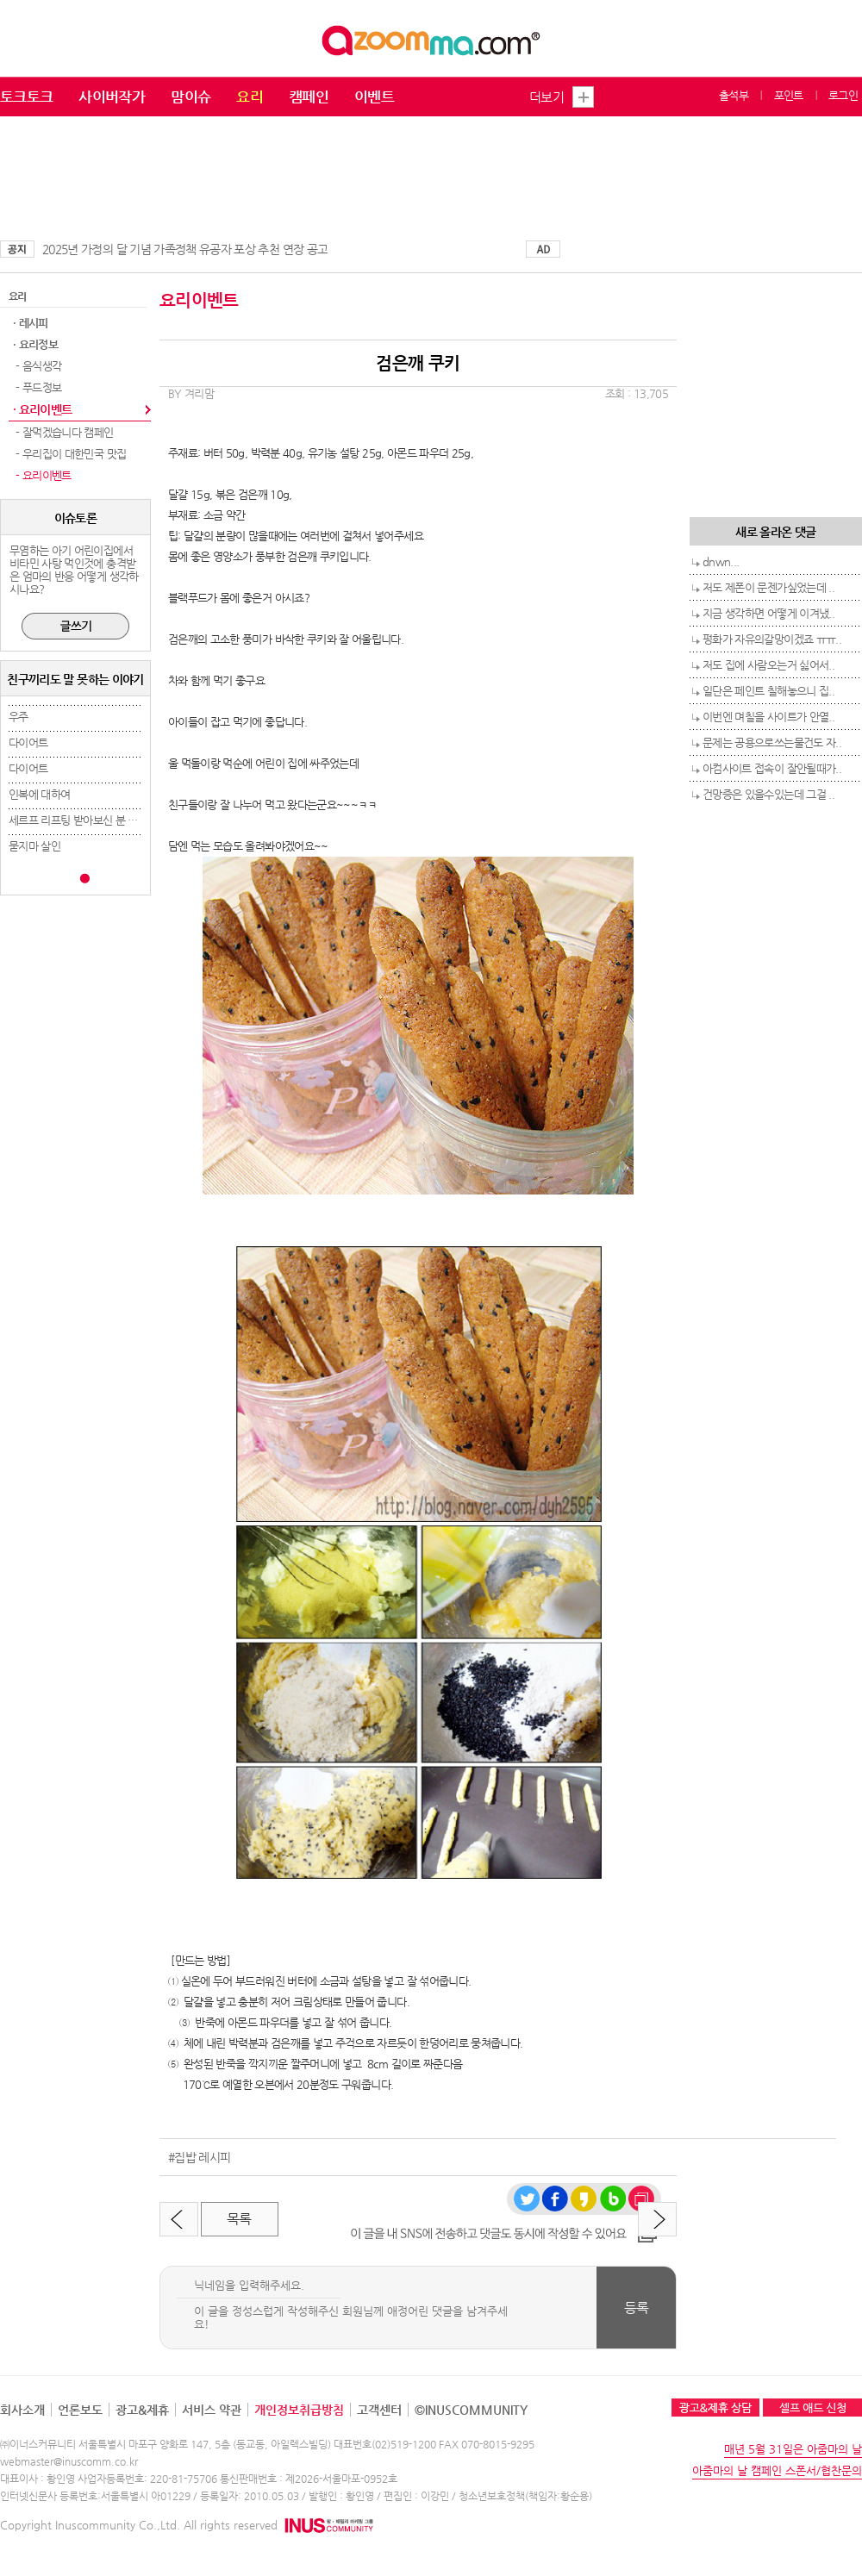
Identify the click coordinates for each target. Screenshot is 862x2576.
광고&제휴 (142, 2410)
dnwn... (721, 561)
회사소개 (22, 2410)
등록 (636, 2307)
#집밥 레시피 (199, 2157)
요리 (249, 96)
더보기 (546, 97)
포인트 (788, 95)
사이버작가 (111, 96)
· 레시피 (30, 322)
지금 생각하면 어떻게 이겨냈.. (768, 613)
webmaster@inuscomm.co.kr (69, 2461)
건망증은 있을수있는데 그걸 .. (768, 794)
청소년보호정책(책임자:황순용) (525, 2496)
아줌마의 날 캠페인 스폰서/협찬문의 (777, 2470)
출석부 (733, 95)
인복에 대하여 (39, 794)
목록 (239, 2219)
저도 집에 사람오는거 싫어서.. (768, 664)
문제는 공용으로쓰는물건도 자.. (772, 742)
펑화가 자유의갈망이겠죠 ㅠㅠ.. (772, 639)
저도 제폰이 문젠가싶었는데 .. (768, 587)
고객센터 (379, 2410)
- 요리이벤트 (42, 475)
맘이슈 (190, 96)
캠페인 (308, 96)
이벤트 (374, 96)
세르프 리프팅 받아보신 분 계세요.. (86, 820)
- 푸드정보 (37, 387)
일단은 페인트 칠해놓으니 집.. (768, 690)
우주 (18, 716)
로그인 (843, 95)
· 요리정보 (35, 344)
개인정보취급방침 (299, 2410)
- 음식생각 (37, 365)
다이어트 (28, 742)
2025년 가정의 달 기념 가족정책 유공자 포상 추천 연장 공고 (185, 249)
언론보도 (80, 2410)
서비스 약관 (211, 2410)
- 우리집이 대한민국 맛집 (69, 453)
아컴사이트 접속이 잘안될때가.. (772, 768)
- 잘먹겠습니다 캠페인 (63, 432)
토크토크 (26, 96)
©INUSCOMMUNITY (471, 2410)
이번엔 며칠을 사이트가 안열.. (768, 716)
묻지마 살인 (34, 845)
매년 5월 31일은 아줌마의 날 (793, 2448)
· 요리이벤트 (42, 409)
